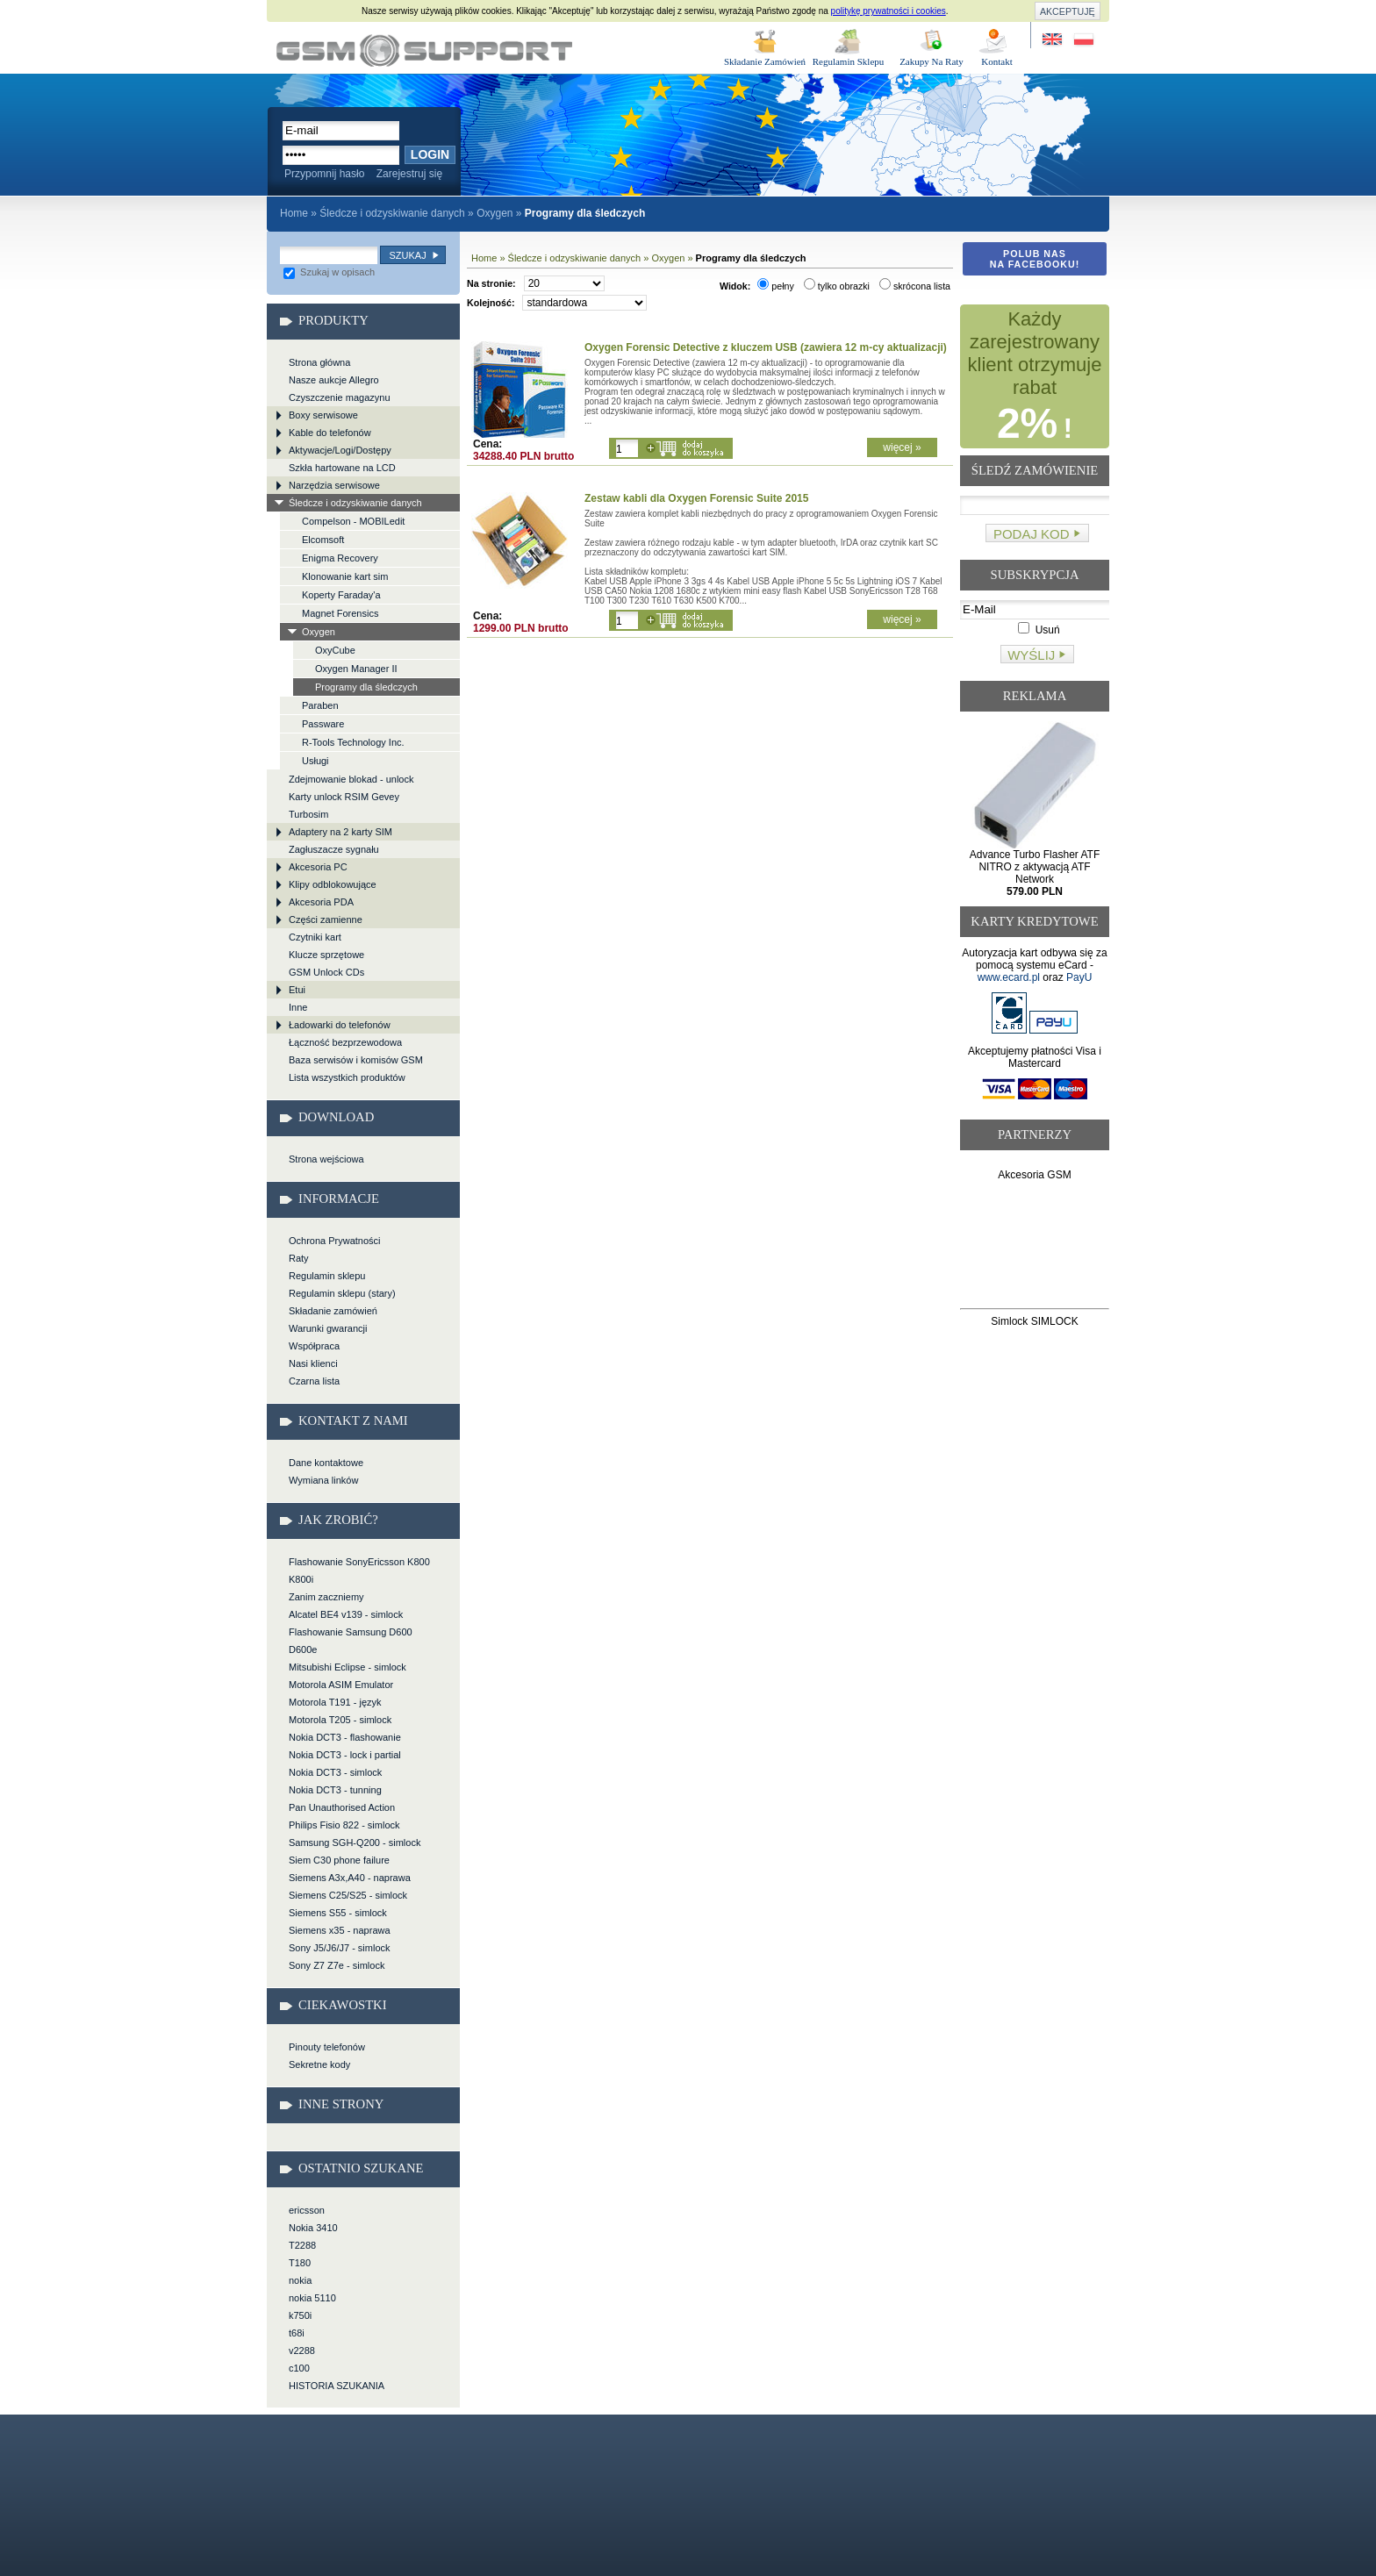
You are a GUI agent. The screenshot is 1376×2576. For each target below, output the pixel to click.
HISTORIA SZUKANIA (336, 2385)
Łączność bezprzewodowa (345, 1042)
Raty (299, 1258)
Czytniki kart (315, 937)
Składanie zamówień (333, 1311)
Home (294, 213)
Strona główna (319, 362)
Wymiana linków (323, 1480)
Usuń (1038, 630)
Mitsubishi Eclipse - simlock (347, 1667)
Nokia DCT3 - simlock (335, 1772)
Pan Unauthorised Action (342, 1807)
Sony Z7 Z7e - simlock (336, 1965)
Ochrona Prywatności (335, 1240)
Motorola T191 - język (335, 1702)
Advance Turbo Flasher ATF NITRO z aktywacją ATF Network (1035, 873)
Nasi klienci (313, 1363)
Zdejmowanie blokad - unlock (351, 779)
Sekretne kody (319, 2064)
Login (430, 154)
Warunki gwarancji (328, 1328)
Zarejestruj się (409, 174)
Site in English (1053, 40)
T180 (300, 2263)
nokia (300, 2280)
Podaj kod (1031, 533)
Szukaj (407, 255)
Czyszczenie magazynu (340, 397)
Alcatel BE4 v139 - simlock (346, 1614)
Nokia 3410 (313, 2227)
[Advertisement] (1035, 1248)
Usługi (315, 760)
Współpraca (314, 1346)
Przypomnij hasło (324, 174)
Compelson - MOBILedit (353, 521)
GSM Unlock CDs (326, 972)
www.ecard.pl (1009, 977)
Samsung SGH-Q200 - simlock (354, 1842)
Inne (298, 1007)
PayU (1079, 977)
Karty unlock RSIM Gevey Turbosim (344, 805)
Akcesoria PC (318, 867)
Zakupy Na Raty (931, 61)
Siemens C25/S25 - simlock (348, 1895)
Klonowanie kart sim (345, 576)
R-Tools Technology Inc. (353, 742)
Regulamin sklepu (327, 1275)
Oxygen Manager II (356, 668)
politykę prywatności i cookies (888, 11)
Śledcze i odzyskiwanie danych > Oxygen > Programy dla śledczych (424, 50)
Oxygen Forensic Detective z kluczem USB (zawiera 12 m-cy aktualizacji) (765, 347)
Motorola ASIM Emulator (341, 1684)
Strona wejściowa (326, 1159)
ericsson (307, 2210)
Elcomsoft (323, 539)
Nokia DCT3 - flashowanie (345, 1737)
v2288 (302, 2350)
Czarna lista (314, 1381)
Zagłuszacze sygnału (334, 849)
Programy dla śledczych (366, 687)
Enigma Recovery (340, 558)
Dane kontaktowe (326, 1462)
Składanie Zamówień (765, 61)
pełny (775, 286)
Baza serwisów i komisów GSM (356, 1060)
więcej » (902, 447)
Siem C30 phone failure (339, 1860)
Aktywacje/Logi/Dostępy (340, 450)
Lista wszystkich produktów (347, 1077)
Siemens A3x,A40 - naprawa (350, 1877)
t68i (297, 2333)
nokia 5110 (312, 2298)
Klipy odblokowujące (332, 884)
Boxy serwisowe (323, 415)
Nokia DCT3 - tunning (335, 1790)
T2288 (302, 2245)
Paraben (320, 705)
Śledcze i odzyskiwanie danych (391, 213)
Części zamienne (325, 919)
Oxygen (494, 213)
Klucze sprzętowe (326, 954)
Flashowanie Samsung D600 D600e (350, 1641)
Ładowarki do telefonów (340, 1025)
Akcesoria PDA (321, 902)
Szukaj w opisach (329, 272)
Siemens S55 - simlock (338, 1912)
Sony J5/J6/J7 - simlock (340, 1948)
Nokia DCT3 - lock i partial (345, 1755)
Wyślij (1031, 655)
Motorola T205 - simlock (340, 1719)
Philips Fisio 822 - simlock (344, 1825)
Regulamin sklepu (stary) (342, 1293)
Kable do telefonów (330, 432)
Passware (323, 724)
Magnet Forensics (340, 613)
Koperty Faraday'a (341, 595)
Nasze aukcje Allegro (334, 380)
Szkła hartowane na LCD (342, 467)
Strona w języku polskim (1082, 40)
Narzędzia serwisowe (334, 485)
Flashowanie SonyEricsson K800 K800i (359, 1570)
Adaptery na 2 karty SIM (340, 831)
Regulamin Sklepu (849, 61)
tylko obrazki (837, 286)
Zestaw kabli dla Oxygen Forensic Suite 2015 (696, 498)
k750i (300, 2315)
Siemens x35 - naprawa (340, 1930)
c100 (299, 2368)
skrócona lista (914, 286)
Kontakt (996, 61)
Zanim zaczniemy (326, 1597)
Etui (297, 989)
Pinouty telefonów (327, 2047)
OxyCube (335, 650)
